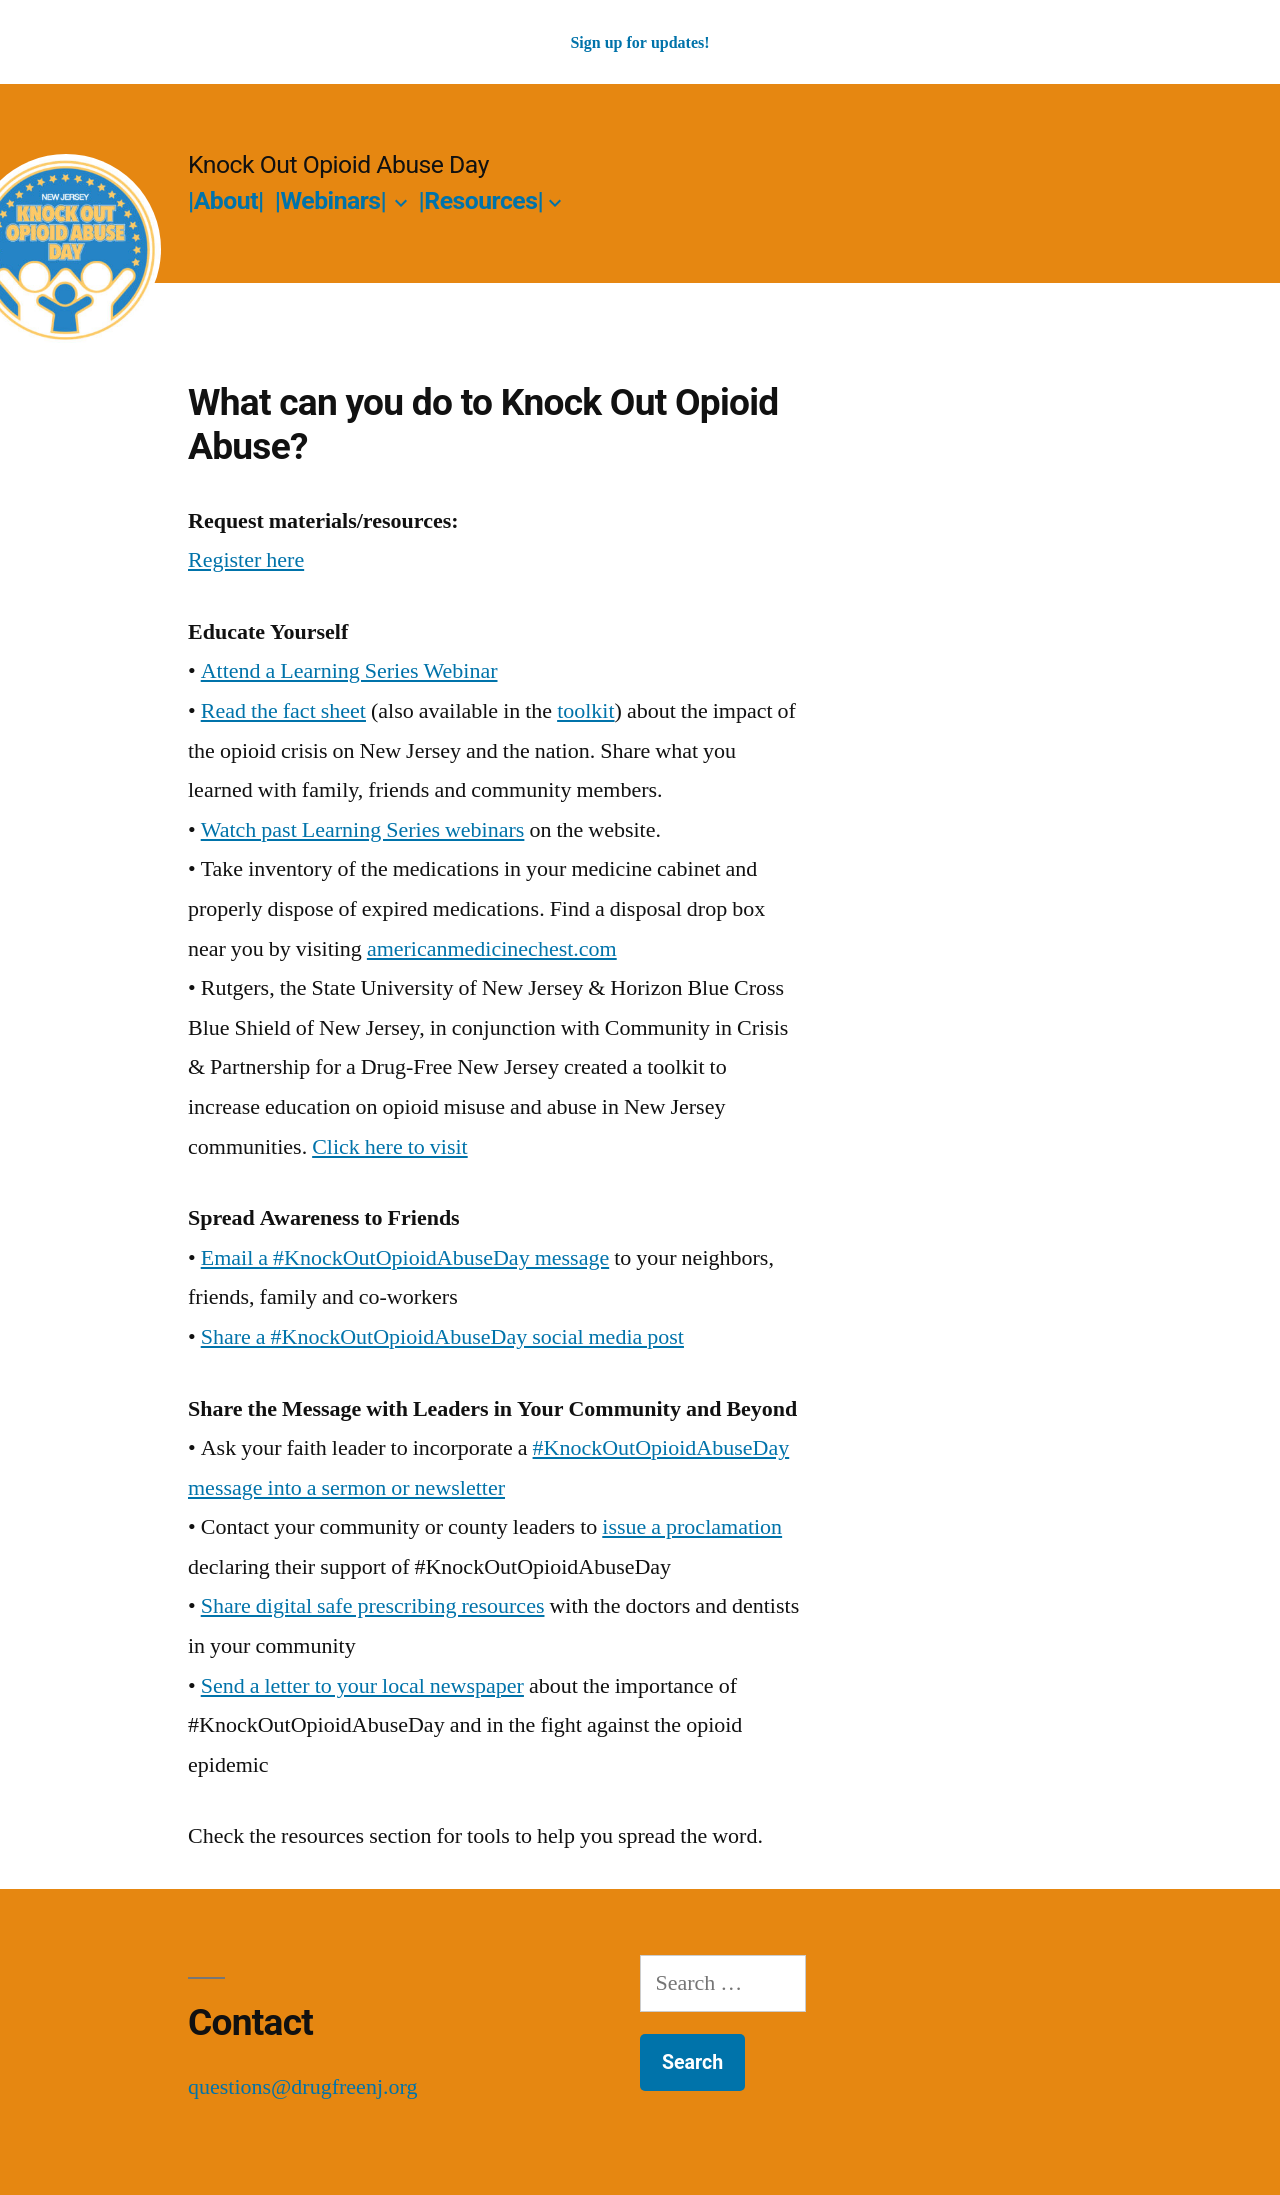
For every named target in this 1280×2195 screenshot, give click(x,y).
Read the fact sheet (283, 711)
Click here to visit (390, 1147)
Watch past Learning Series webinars (363, 830)
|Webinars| (331, 200)
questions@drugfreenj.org (302, 2087)
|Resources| (481, 200)
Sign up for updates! (639, 43)
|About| (226, 200)
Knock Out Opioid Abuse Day (338, 164)
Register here (246, 560)
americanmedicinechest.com (492, 949)
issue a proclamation (692, 1527)
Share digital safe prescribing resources (373, 1606)
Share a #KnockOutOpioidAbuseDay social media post (442, 1337)
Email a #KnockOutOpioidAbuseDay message (405, 1258)
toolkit (585, 711)
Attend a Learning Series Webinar (349, 671)
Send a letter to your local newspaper (362, 1686)
